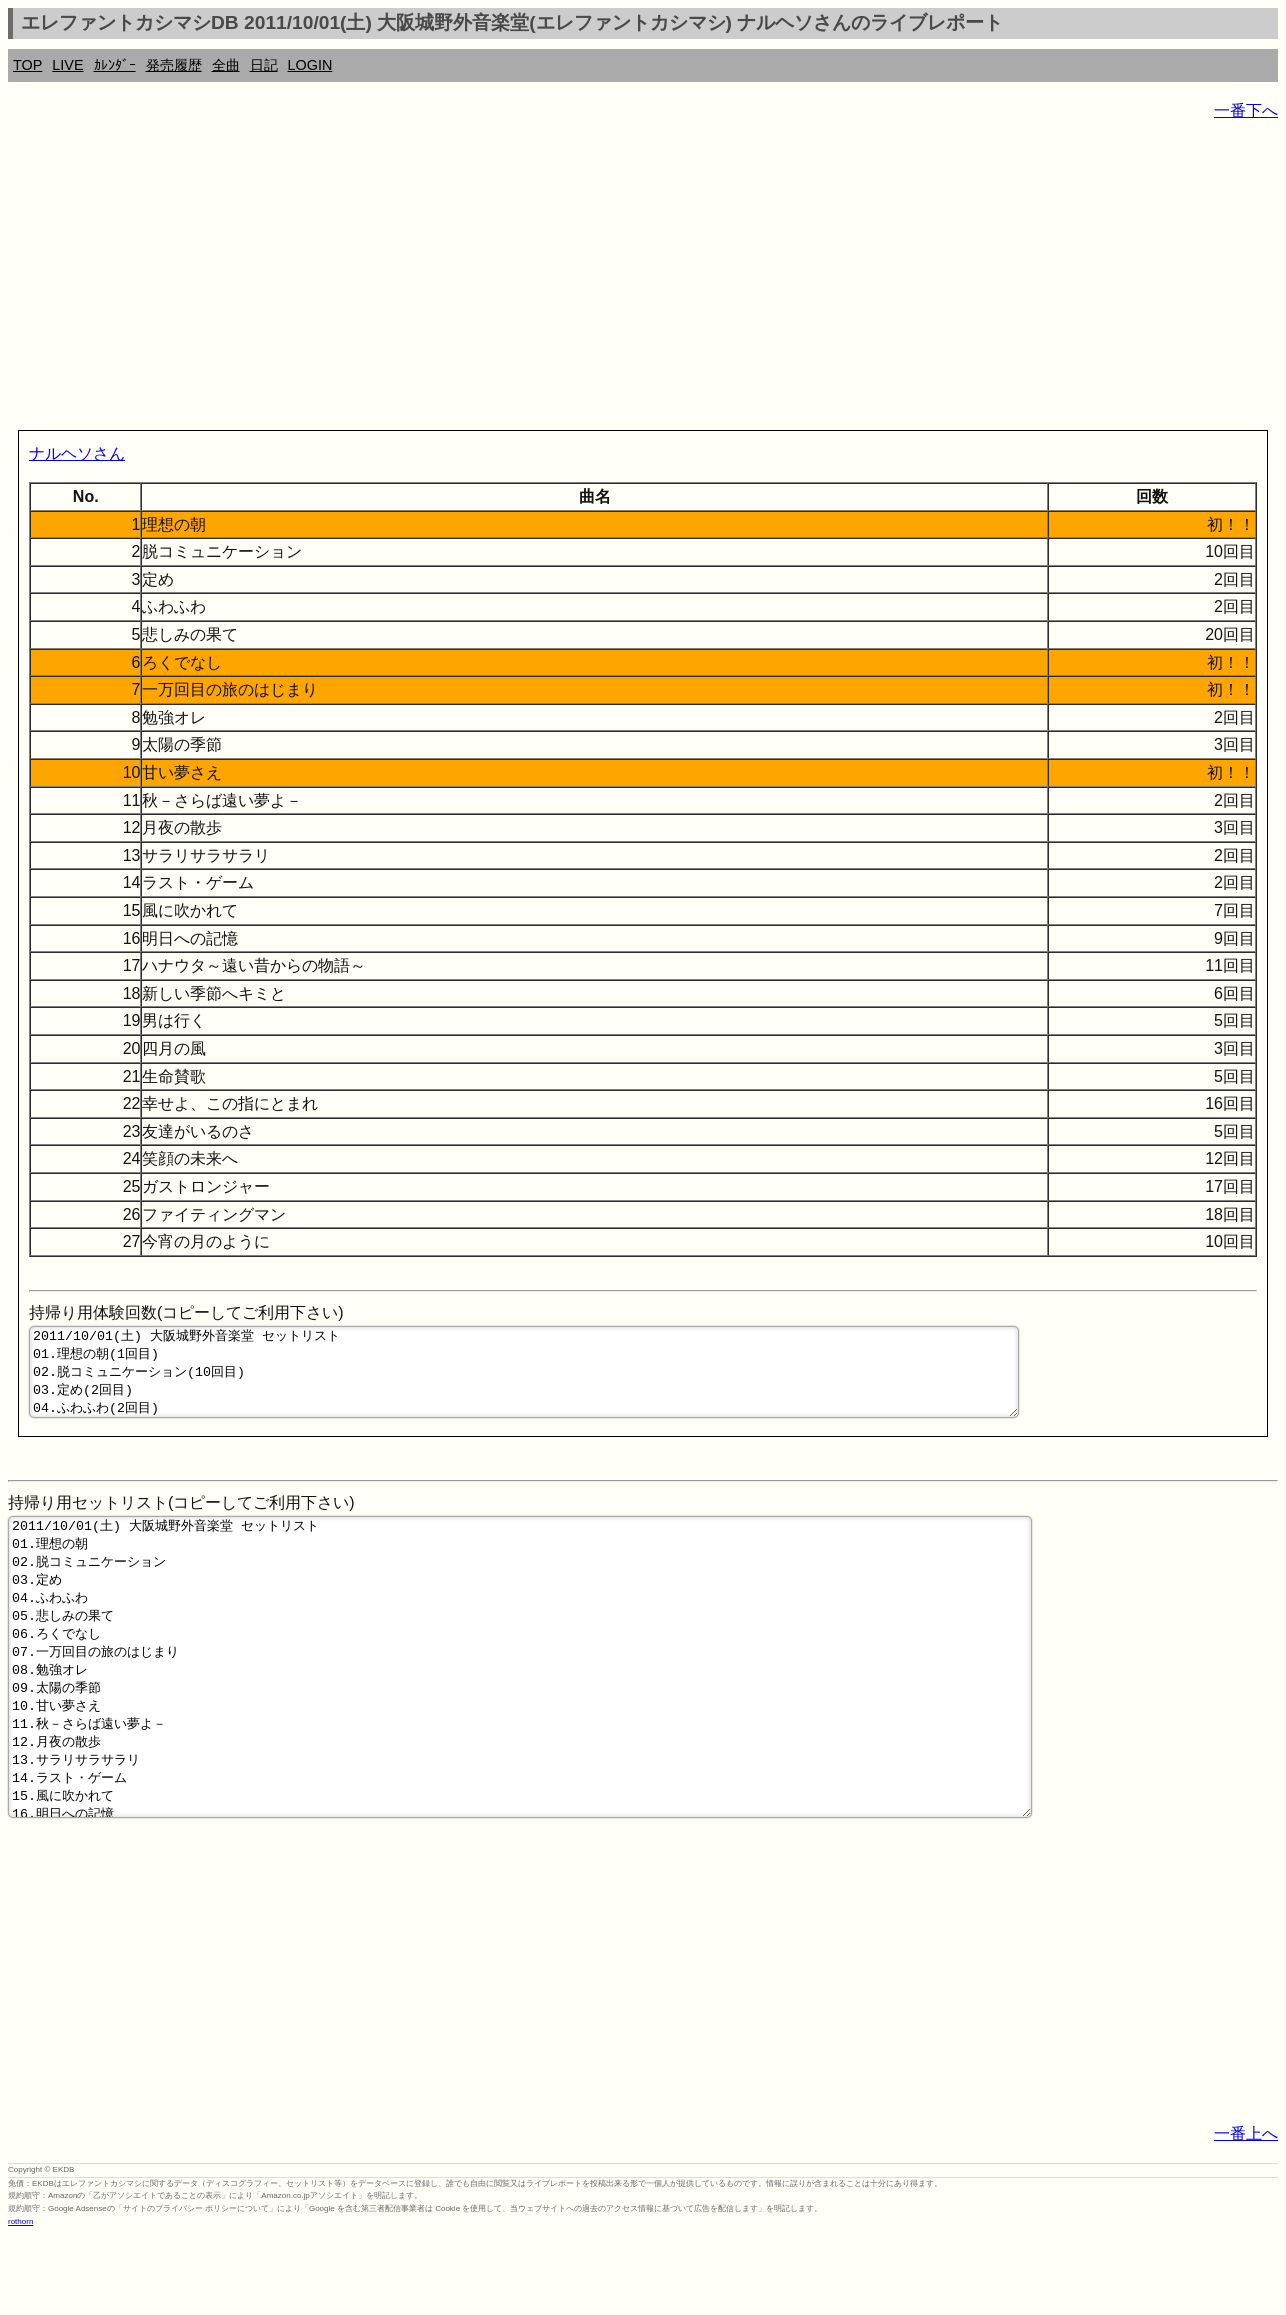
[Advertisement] (608, 280)
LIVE (67, 65)
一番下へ (1246, 110)
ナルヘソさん (77, 453)
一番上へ (1246, 2211)
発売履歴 (174, 65)
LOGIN (310, 65)
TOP (27, 65)
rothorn (20, 2299)
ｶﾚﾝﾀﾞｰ (115, 65)
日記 (264, 65)
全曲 (226, 65)
